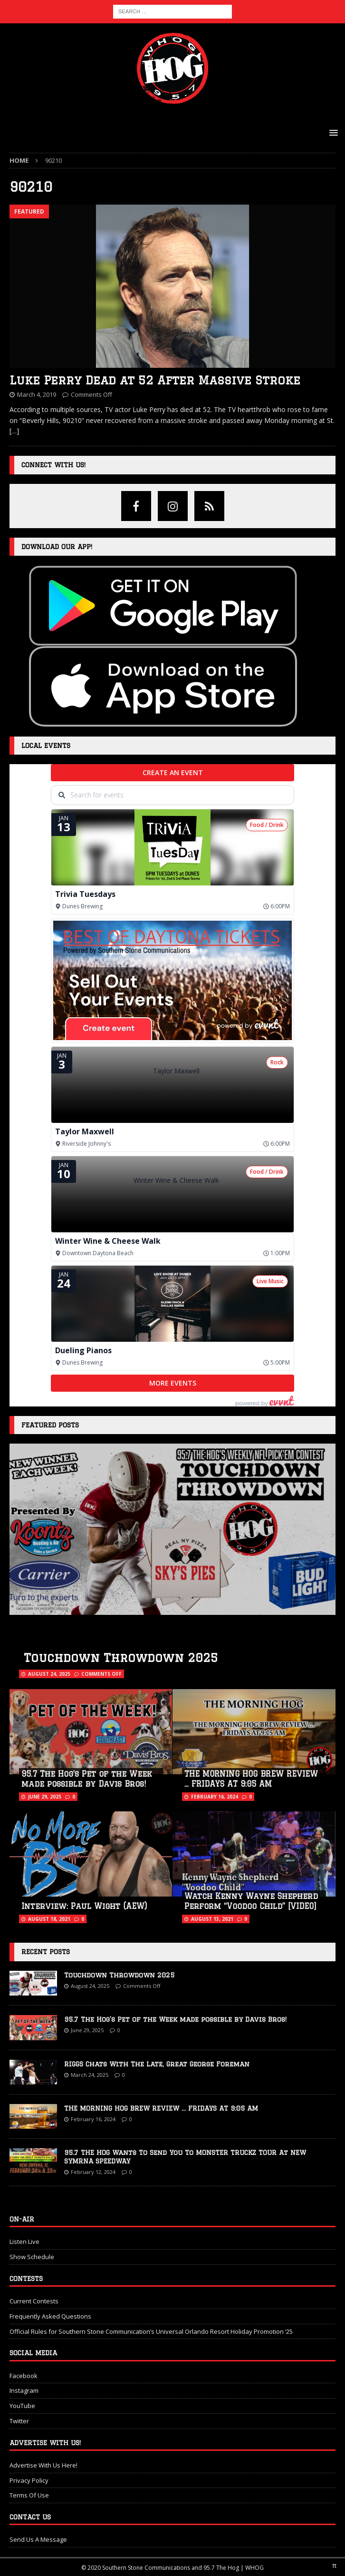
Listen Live (24, 2241)
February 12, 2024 (93, 2171)
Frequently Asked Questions (50, 2316)
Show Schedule (32, 2256)
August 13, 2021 (212, 1919)
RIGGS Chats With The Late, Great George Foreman (156, 2064)
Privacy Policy (29, 2480)
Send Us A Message (38, 2539)
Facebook (24, 2375)
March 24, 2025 (89, 2074)
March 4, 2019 (36, 394)
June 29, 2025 (44, 1796)
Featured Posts (50, 1425)
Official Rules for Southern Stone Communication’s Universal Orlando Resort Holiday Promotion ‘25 (151, 2331)
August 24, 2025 (49, 1674)
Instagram (24, 2390)
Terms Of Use (29, 2495)
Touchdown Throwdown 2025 (121, 1657)
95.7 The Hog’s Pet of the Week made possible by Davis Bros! (175, 2019)
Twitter (19, 2421)
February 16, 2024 (214, 1796)
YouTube (22, 2405)
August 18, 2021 (49, 1919)
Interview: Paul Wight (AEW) (84, 1906)
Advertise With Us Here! (43, 2465)
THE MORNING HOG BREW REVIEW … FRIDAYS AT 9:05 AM (161, 2108)
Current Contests (34, 2301)
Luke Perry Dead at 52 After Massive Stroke (155, 380)
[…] (14, 430)
